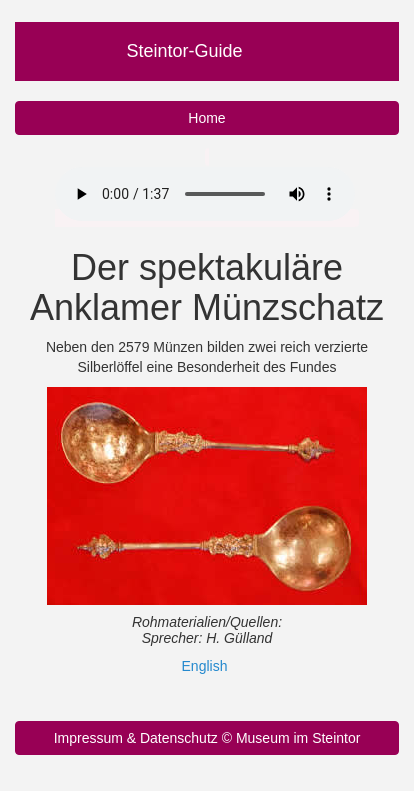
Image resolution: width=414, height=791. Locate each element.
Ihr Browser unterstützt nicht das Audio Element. (205, 194)
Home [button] (206, 118)
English (205, 666)
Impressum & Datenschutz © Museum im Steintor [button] (207, 738)
